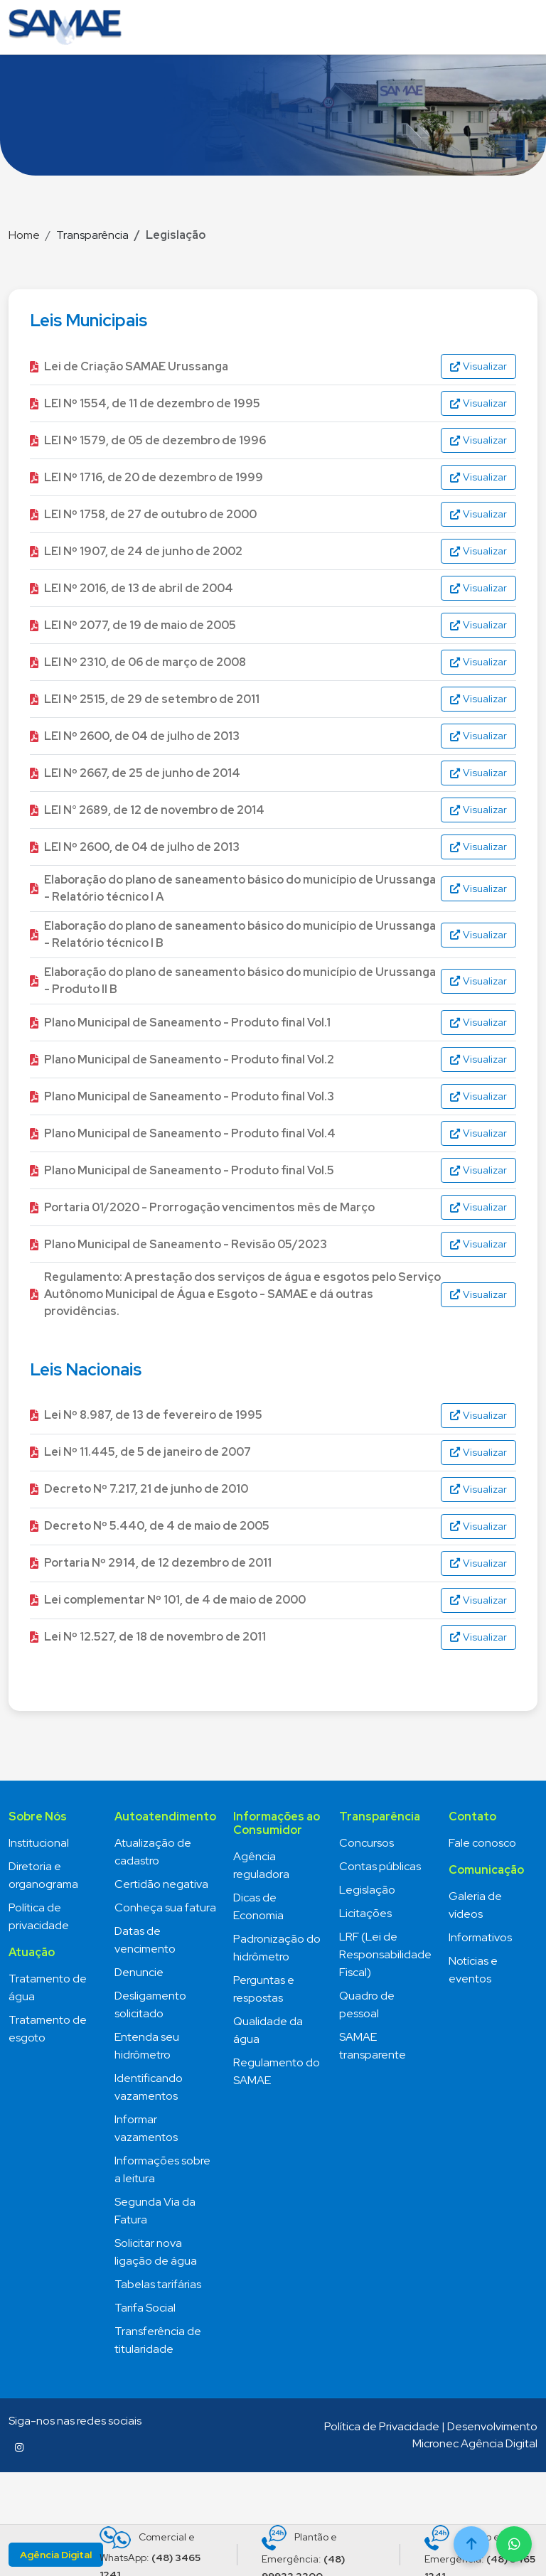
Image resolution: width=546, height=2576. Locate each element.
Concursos (366, 1842)
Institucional (39, 1842)
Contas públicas (380, 1866)
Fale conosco (482, 1842)
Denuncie (139, 1972)
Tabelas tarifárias (157, 2284)
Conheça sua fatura (165, 1907)
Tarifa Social (145, 2307)
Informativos (480, 1937)
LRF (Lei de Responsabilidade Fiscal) (385, 1954)
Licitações (365, 1913)
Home (24, 234)
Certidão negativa (161, 1884)
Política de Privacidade (381, 2426)
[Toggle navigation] (521, 27)
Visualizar (478, 366)
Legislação (367, 1889)
